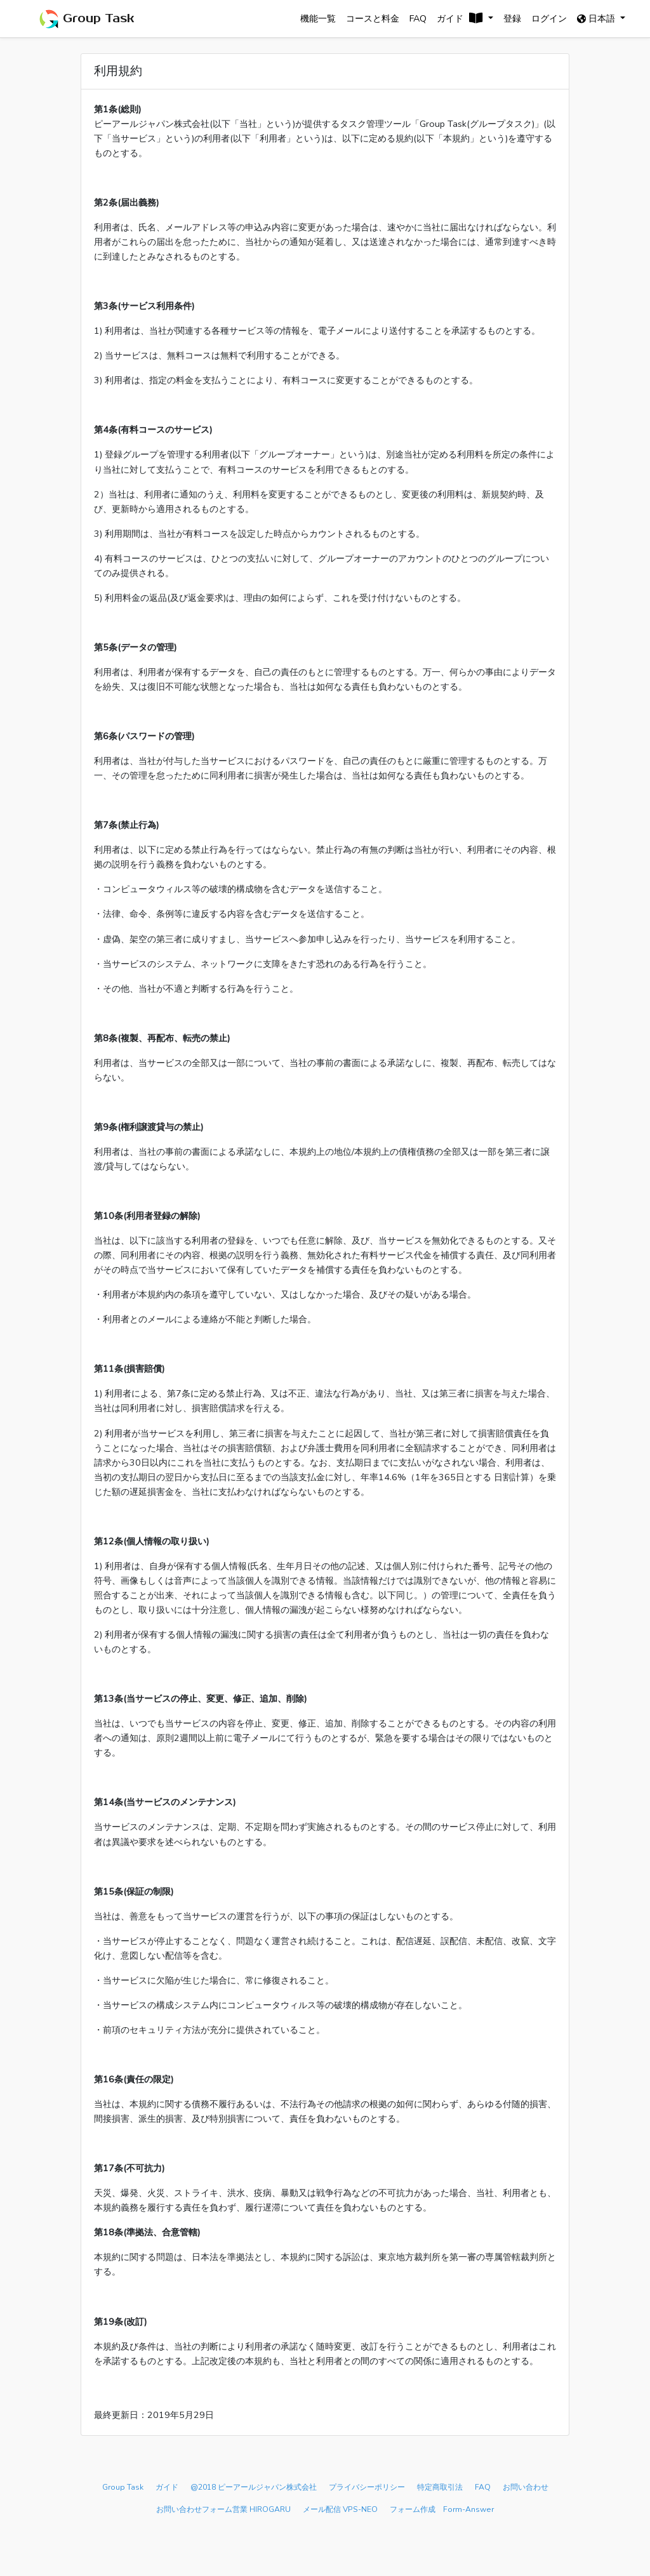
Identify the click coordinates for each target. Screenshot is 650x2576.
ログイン (549, 18)
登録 (512, 18)
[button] (465, 18)
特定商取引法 (440, 2487)
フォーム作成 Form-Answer (442, 2509)
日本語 (603, 18)
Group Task (86, 19)
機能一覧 (318, 18)
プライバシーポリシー (367, 2487)
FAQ (418, 18)
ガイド (167, 2487)
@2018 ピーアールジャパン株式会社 (253, 2487)
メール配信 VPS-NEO (340, 2509)
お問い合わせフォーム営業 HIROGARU (223, 2509)
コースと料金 (372, 18)
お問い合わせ (525, 2487)
